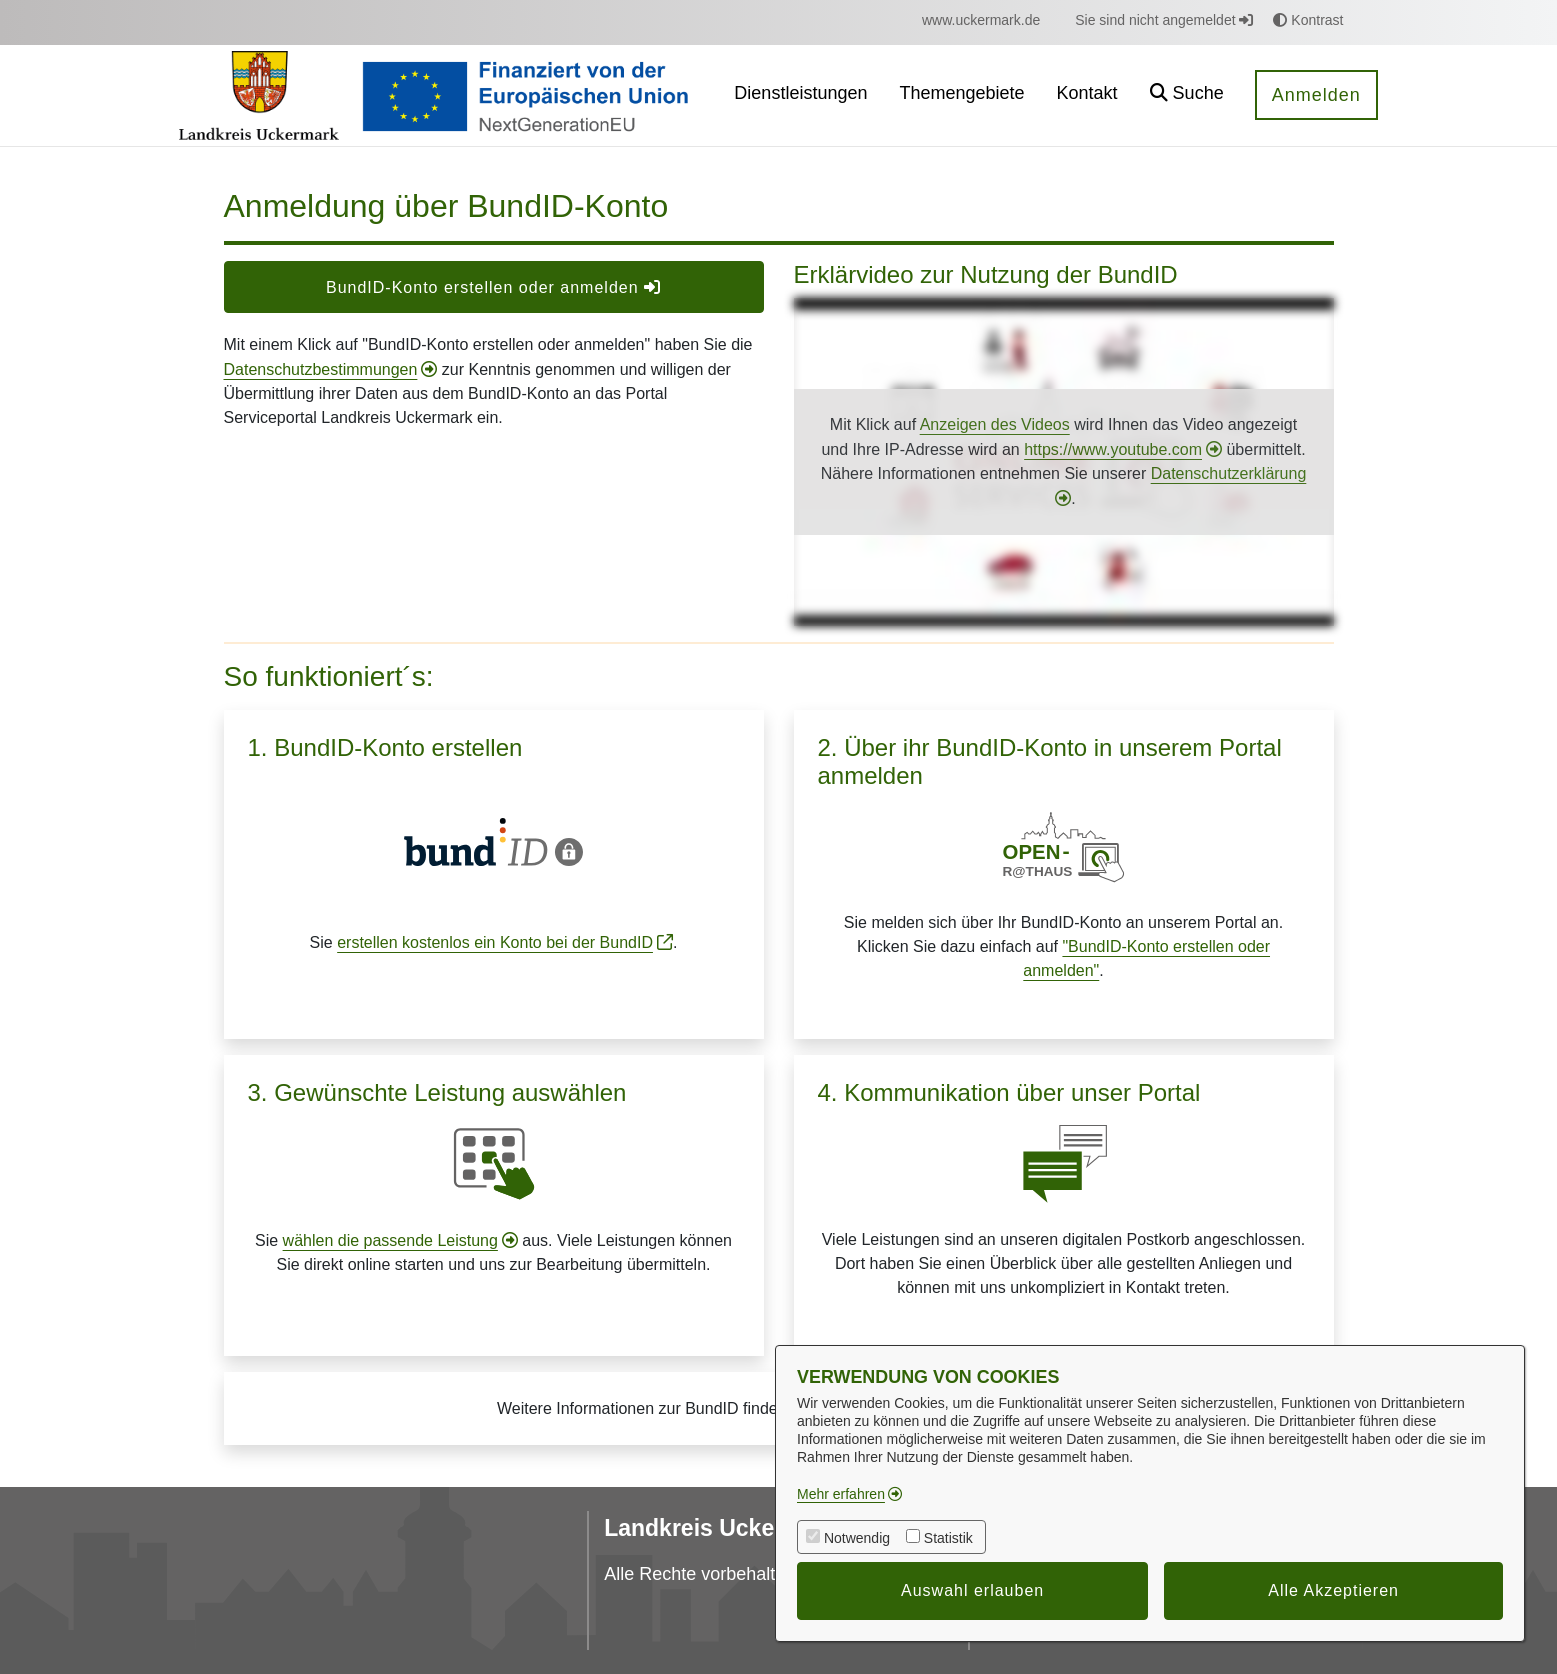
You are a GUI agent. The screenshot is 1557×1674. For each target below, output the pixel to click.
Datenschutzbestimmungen (321, 369)
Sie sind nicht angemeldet (1164, 20)
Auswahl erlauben (972, 1590)
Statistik (948, 1538)
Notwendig (857, 1538)
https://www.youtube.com (1113, 449)
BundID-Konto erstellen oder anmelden (493, 287)
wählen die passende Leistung (390, 1240)
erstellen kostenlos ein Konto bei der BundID (495, 942)
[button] (1187, 95)
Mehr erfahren (841, 1494)
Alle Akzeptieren (1333, 1590)
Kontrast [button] (1308, 20)
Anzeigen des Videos (995, 424)
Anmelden (1316, 95)
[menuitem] (981, 20)
